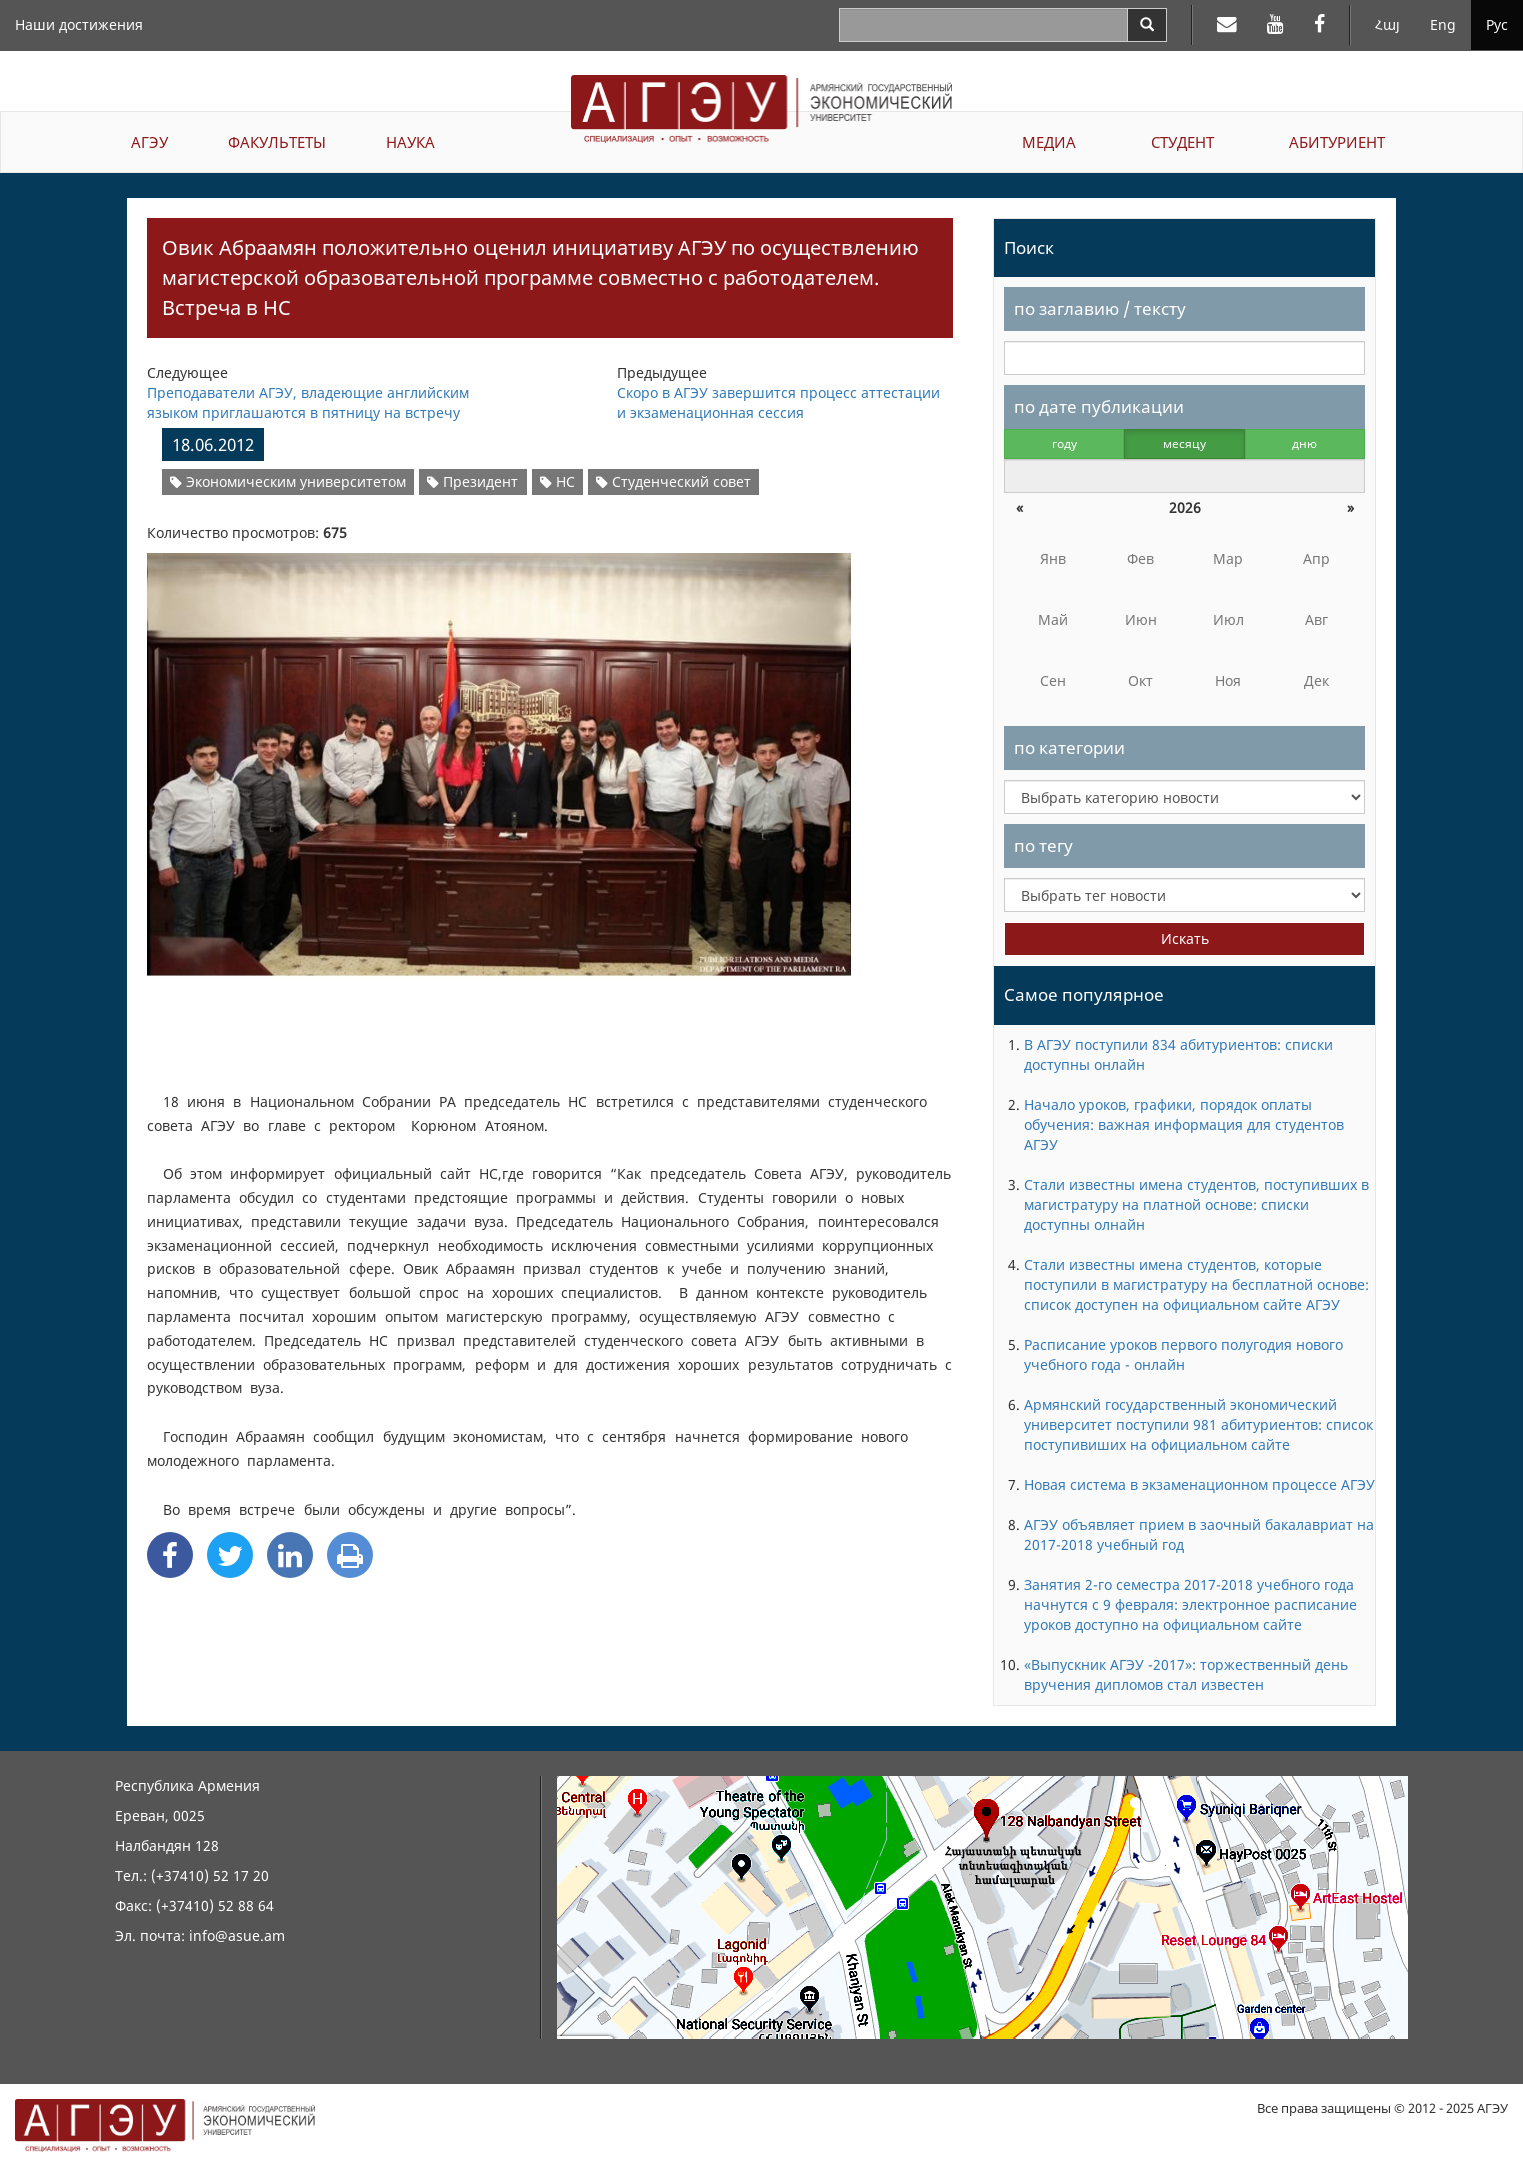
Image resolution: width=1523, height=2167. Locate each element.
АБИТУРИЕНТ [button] (1337, 142)
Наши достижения (79, 24)
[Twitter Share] (230, 1555)
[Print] (350, 1555)
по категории (1069, 747)
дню (1304, 443)
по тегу (1043, 845)
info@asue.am (237, 1935)
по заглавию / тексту (1100, 308)
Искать (1185, 938)
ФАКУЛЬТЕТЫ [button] (277, 142)
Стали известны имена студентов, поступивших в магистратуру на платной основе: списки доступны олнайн (1196, 1204)
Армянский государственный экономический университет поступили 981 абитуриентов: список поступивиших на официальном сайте (1198, 1424)
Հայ (1387, 24)
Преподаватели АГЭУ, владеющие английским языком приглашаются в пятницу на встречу (308, 402)
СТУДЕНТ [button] (1182, 142)
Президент (472, 481)
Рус (1497, 24)
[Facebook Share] (170, 1555)
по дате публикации (1099, 406)
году (1064, 443)
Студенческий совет (673, 481)
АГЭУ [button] (149, 142)
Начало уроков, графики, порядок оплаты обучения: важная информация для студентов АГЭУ (1184, 1124)
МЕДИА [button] (1049, 142)
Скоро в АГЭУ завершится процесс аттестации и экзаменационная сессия (778, 402)
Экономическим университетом (288, 481)
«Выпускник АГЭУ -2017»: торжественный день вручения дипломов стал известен (1186, 1674)
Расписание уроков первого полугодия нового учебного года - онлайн (1183, 1354)
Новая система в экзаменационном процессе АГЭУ (1199, 1484)
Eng (1443, 24)
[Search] (1147, 25)
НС (557, 481)
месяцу (1184, 443)
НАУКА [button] (410, 142)
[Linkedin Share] (290, 1555)
